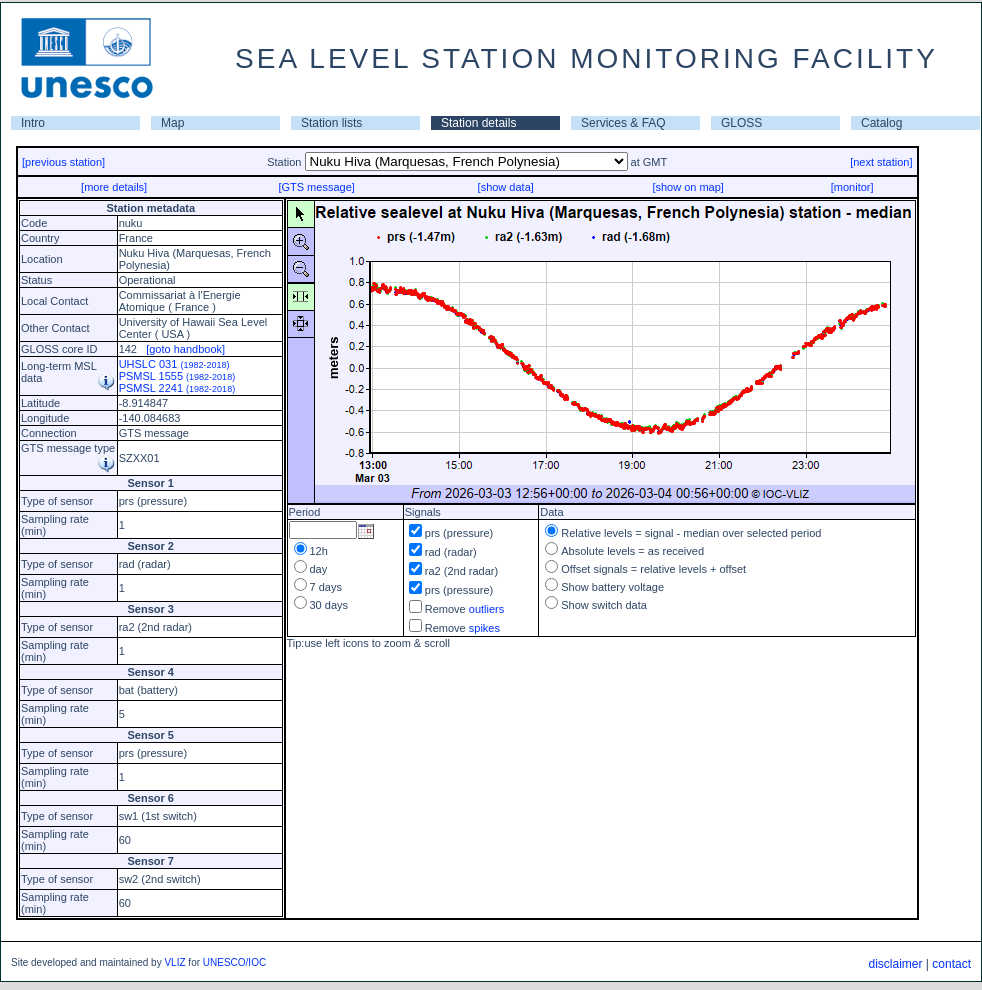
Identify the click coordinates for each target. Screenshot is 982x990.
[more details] (114, 187)
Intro (33, 123)
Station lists (331, 123)
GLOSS (741, 123)
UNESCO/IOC (234, 962)
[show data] (506, 187)
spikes (484, 628)
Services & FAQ (623, 123)
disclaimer (895, 964)
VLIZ (174, 962)
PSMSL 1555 (177, 376)
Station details (478, 123)
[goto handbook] (185, 349)
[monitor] (852, 187)
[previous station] (63, 162)
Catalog (881, 123)
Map (172, 123)
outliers (486, 609)
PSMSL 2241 (177, 388)
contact (951, 964)
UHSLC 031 (174, 364)
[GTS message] (316, 187)
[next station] (881, 162)
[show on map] (688, 187)
